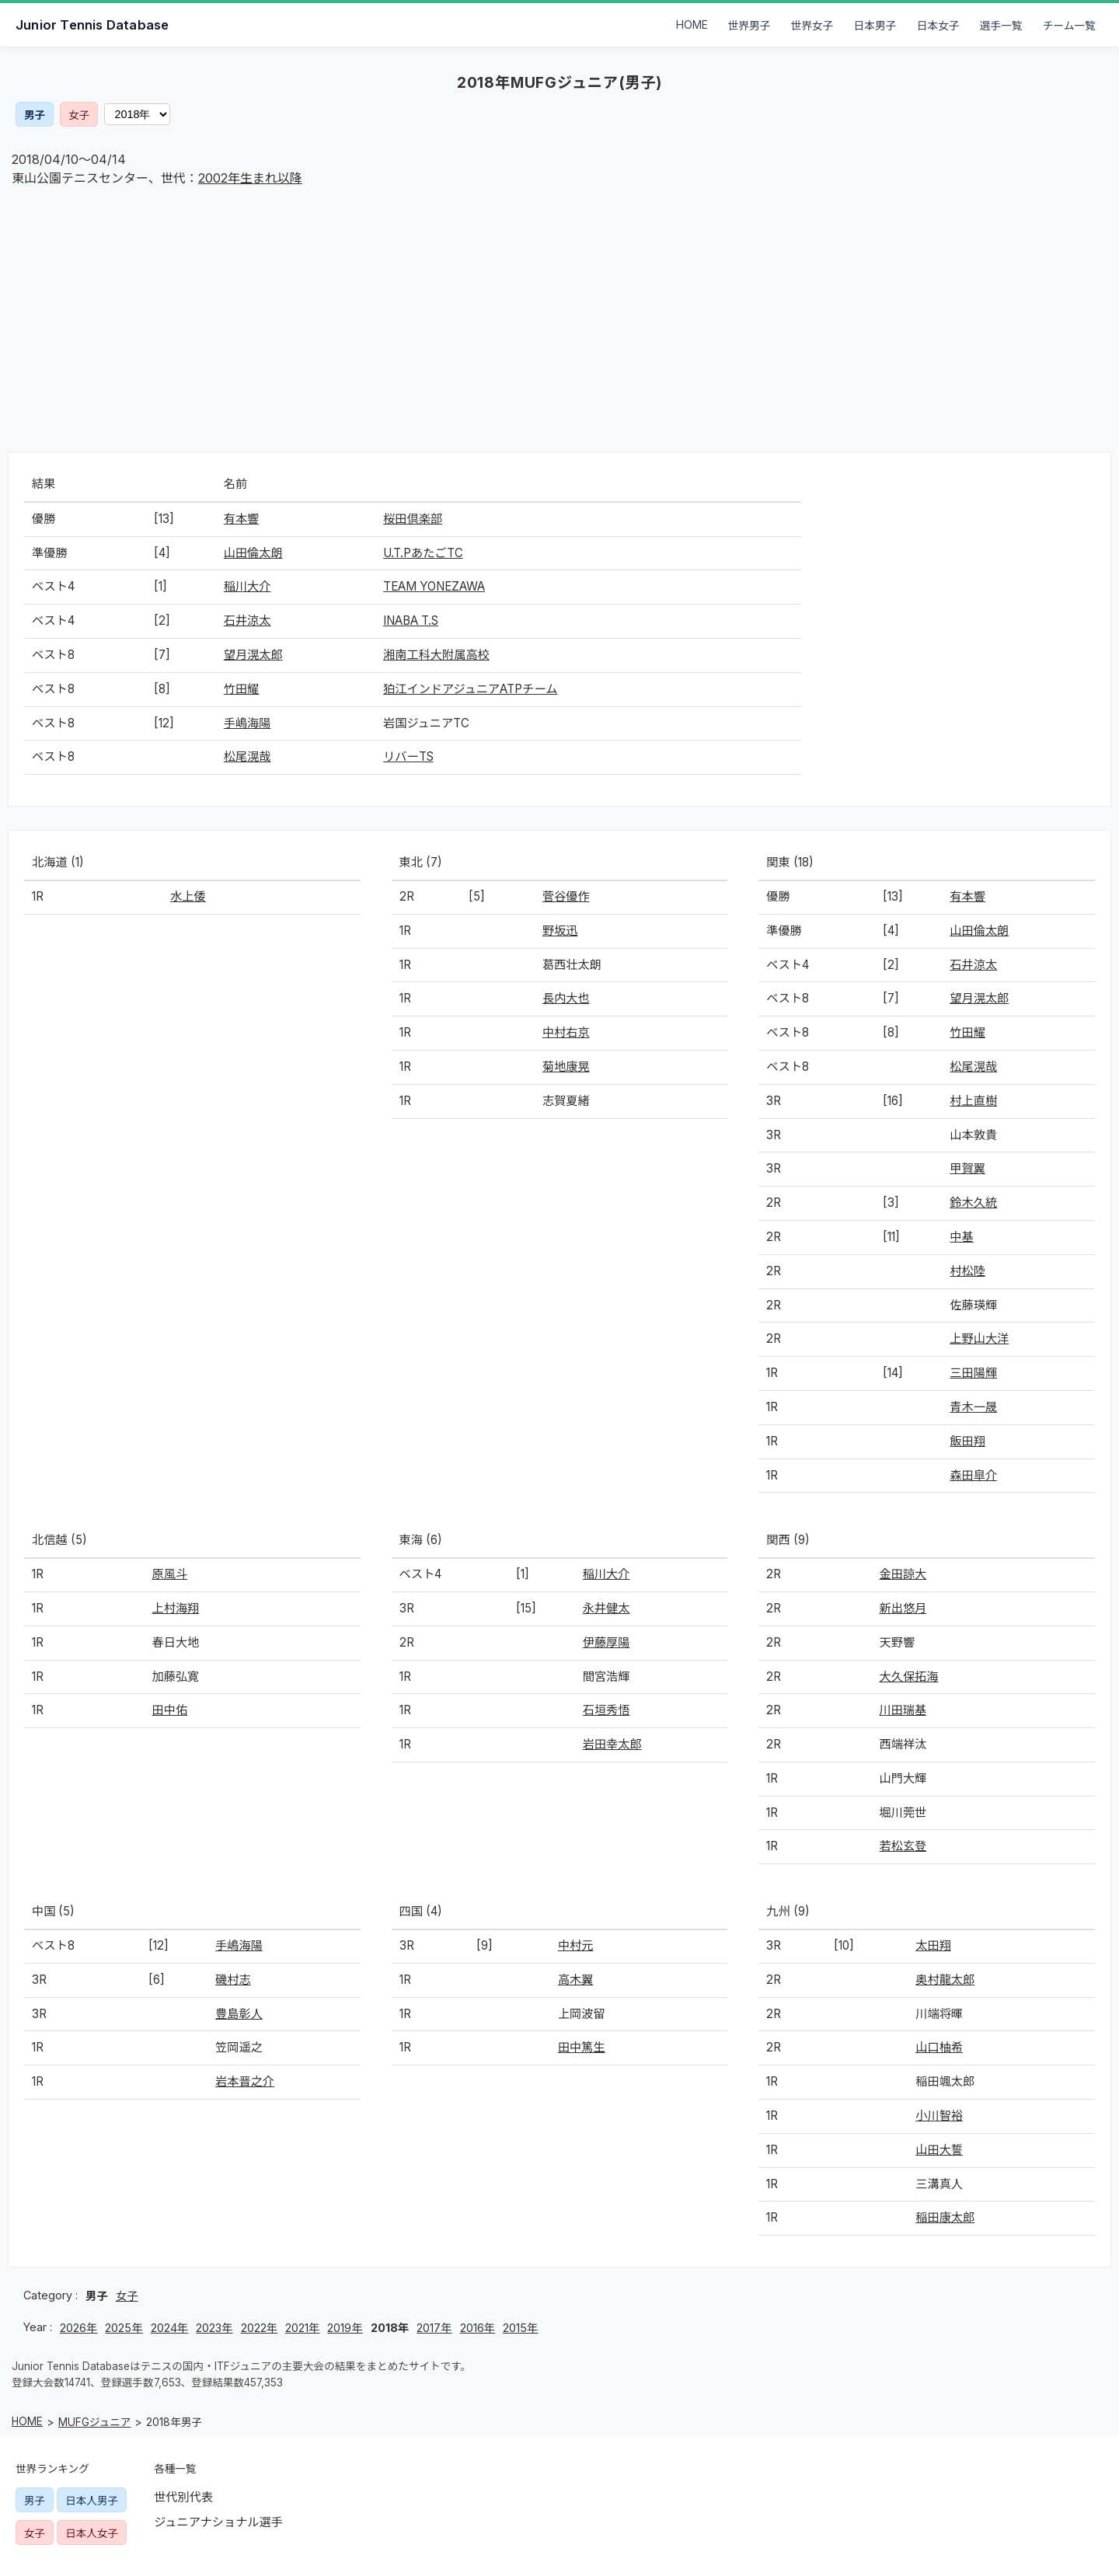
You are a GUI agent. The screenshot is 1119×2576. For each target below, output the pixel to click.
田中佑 (170, 1710)
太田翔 (933, 1945)
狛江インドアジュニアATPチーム (470, 688)
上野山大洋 (979, 1338)
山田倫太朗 (253, 553)
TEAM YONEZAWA (434, 586)
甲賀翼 (967, 1168)
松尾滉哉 (247, 756)
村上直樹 (973, 1100)
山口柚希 (939, 2047)
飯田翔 (967, 1441)
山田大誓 (939, 2149)
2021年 (302, 2327)
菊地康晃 (566, 1066)
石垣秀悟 (606, 1710)
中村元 (576, 1945)
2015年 (520, 2327)
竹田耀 (242, 688)
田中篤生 (581, 2047)
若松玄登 (903, 1846)
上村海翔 (176, 1608)
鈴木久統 (973, 1202)
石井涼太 (247, 620)
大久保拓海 (909, 1676)
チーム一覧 (1069, 25)
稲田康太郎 (944, 2217)
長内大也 (566, 998)
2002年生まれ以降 (250, 178)
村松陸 (967, 1271)
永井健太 (606, 1608)
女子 (78, 115)
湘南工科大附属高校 (436, 654)
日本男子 (875, 25)
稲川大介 (247, 586)
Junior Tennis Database (92, 25)
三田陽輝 (973, 1372)
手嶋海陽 (247, 723)
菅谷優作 (566, 896)
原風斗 (170, 1574)
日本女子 (938, 25)
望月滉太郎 (253, 654)
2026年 (78, 2327)
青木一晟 (973, 1407)
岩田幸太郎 (612, 1744)
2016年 (477, 2327)
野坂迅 (560, 930)
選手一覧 (1001, 25)
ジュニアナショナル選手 (218, 2522)
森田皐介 (973, 1475)
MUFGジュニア (94, 2422)
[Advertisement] (559, 319)
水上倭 (188, 896)
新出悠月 (903, 1608)
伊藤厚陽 (606, 1642)
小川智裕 (939, 2115)
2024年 (169, 2327)
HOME (692, 25)
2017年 (434, 2327)
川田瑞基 (903, 1710)
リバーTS (408, 756)
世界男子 (749, 25)
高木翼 (576, 1979)
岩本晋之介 (244, 2081)
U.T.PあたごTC (423, 553)
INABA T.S (410, 620)
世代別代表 (183, 2497)
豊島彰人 (239, 2013)
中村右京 (566, 1032)
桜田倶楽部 (412, 518)
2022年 (259, 2327)
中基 (961, 1236)
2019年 (344, 2327)
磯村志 (233, 1979)
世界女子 (812, 25)
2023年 (214, 2327)
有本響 (242, 518)
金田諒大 (903, 1574)
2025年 (123, 2327)
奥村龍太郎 (944, 1979)
